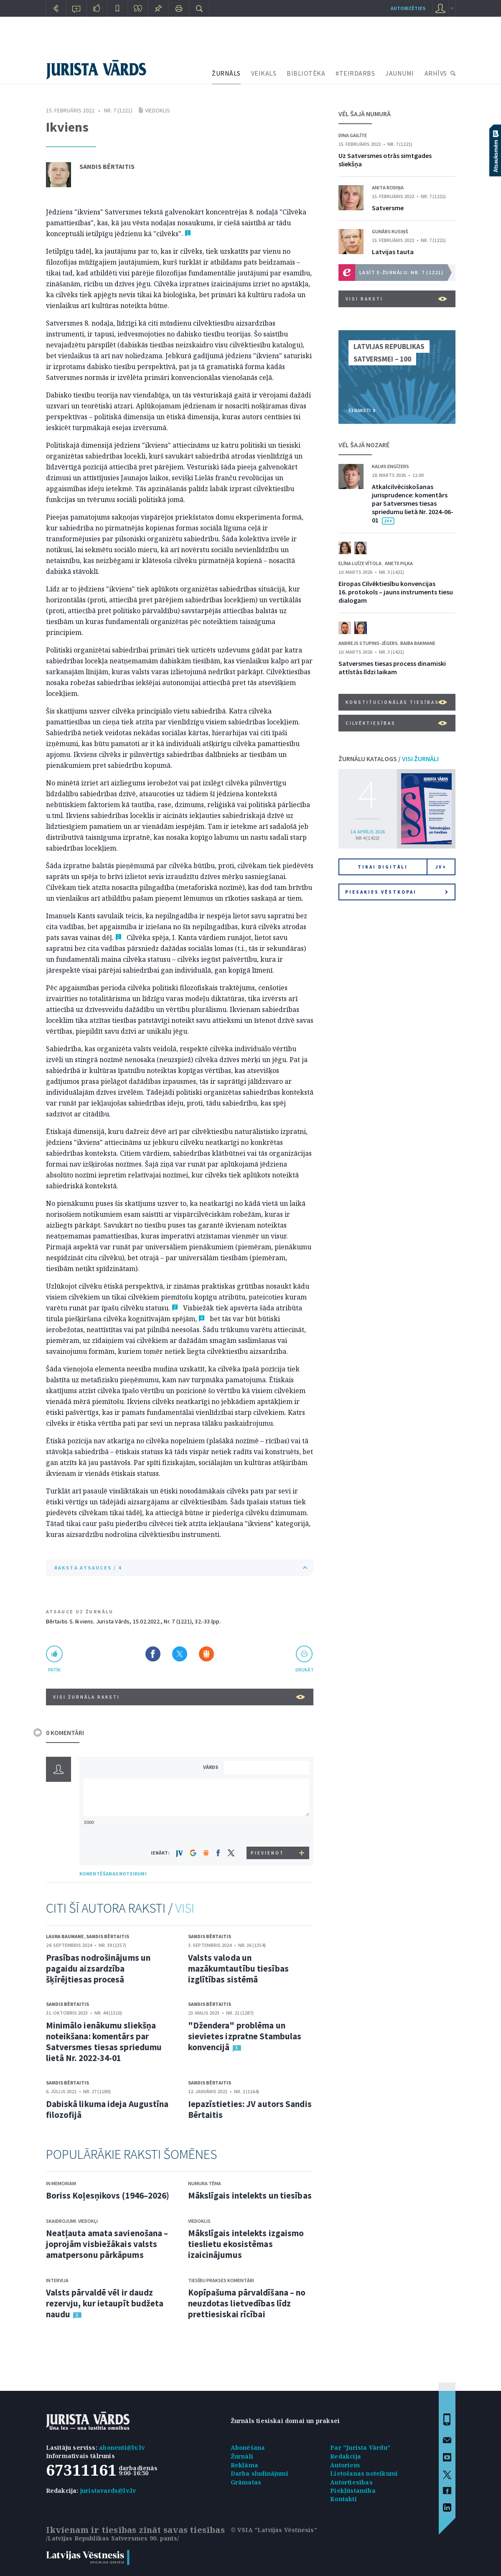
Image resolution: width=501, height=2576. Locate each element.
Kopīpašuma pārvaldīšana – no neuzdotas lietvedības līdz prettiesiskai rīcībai (247, 2303)
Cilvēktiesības (396, 723)
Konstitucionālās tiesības (396, 702)
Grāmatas (246, 2482)
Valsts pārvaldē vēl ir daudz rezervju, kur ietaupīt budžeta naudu (105, 2303)
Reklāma (244, 2465)
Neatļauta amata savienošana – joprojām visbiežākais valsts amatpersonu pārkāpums (107, 2243)
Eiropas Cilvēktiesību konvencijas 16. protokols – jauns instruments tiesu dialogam (395, 591)
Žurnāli (242, 2456)
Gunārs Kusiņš (390, 231)
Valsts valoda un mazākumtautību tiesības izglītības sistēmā (238, 1968)
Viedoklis (157, 110)
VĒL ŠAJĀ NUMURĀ (364, 114)
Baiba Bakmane (417, 643)
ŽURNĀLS (226, 73)
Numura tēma (204, 2183)
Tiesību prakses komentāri (221, 2280)
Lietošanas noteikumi (364, 2473)
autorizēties (408, 8)
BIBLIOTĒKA (306, 73)
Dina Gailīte (352, 135)
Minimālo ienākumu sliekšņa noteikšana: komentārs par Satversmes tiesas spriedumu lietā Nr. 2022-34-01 (104, 2042)
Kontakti (343, 2499)
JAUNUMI (399, 73)
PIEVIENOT (267, 1853)
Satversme (388, 208)
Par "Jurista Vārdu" (360, 2447)
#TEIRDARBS (355, 73)
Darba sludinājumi (259, 2473)
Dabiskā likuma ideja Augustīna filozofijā (107, 2109)
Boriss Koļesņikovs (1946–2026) (108, 2195)
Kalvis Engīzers (390, 466)
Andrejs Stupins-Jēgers (368, 643)
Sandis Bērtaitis (107, 166)
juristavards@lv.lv (108, 2490)
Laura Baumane (65, 1936)
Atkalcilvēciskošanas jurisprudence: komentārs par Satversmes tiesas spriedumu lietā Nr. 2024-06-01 (412, 503)
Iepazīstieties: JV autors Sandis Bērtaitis (250, 2109)
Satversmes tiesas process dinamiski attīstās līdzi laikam (392, 667)
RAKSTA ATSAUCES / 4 (180, 1567)
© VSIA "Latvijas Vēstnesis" (274, 2530)
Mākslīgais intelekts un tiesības (250, 2195)
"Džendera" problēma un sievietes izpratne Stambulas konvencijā (245, 2036)
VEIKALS (264, 73)
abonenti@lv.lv (122, 2447)
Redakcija (345, 2456)
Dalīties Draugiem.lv (206, 1653)
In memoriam (61, 2183)
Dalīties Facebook (152, 1653)
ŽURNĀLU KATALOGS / (388, 758)
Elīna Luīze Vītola (360, 563)
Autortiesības (351, 2482)
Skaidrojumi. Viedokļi (72, 2221)
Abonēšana (248, 2447)
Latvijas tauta (393, 251)
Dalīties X (179, 1653)
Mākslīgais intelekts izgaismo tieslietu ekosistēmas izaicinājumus (246, 2243)
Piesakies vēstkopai (396, 892)
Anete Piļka (399, 563)
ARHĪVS (436, 73)
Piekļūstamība (353, 2490)
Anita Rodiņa (388, 187)
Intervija (57, 2280)
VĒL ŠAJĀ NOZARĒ (363, 445)
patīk (54, 1669)
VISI (184, 1908)
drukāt (304, 1669)
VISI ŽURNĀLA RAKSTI (179, 1697)
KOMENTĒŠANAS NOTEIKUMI (113, 1873)
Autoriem (345, 2465)
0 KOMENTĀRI (65, 1732)
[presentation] (267, 1831)
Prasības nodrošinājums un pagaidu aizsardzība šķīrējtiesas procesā (98, 1968)
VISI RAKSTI (396, 299)
